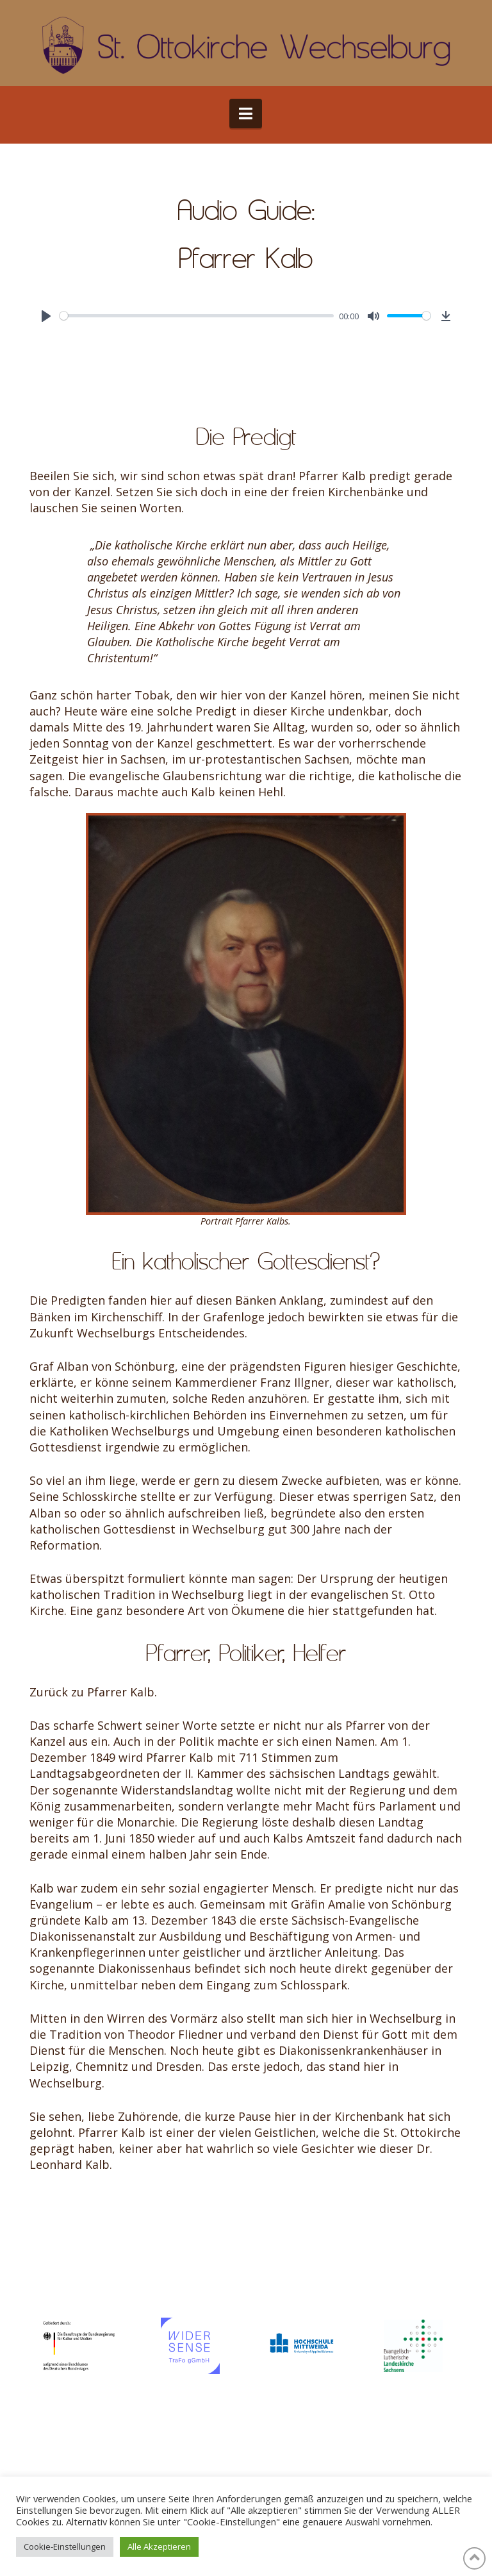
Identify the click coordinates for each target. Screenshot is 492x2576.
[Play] (46, 316)
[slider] (197, 316)
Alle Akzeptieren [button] (159, 2546)
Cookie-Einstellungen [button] (65, 2546)
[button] (245, 113)
